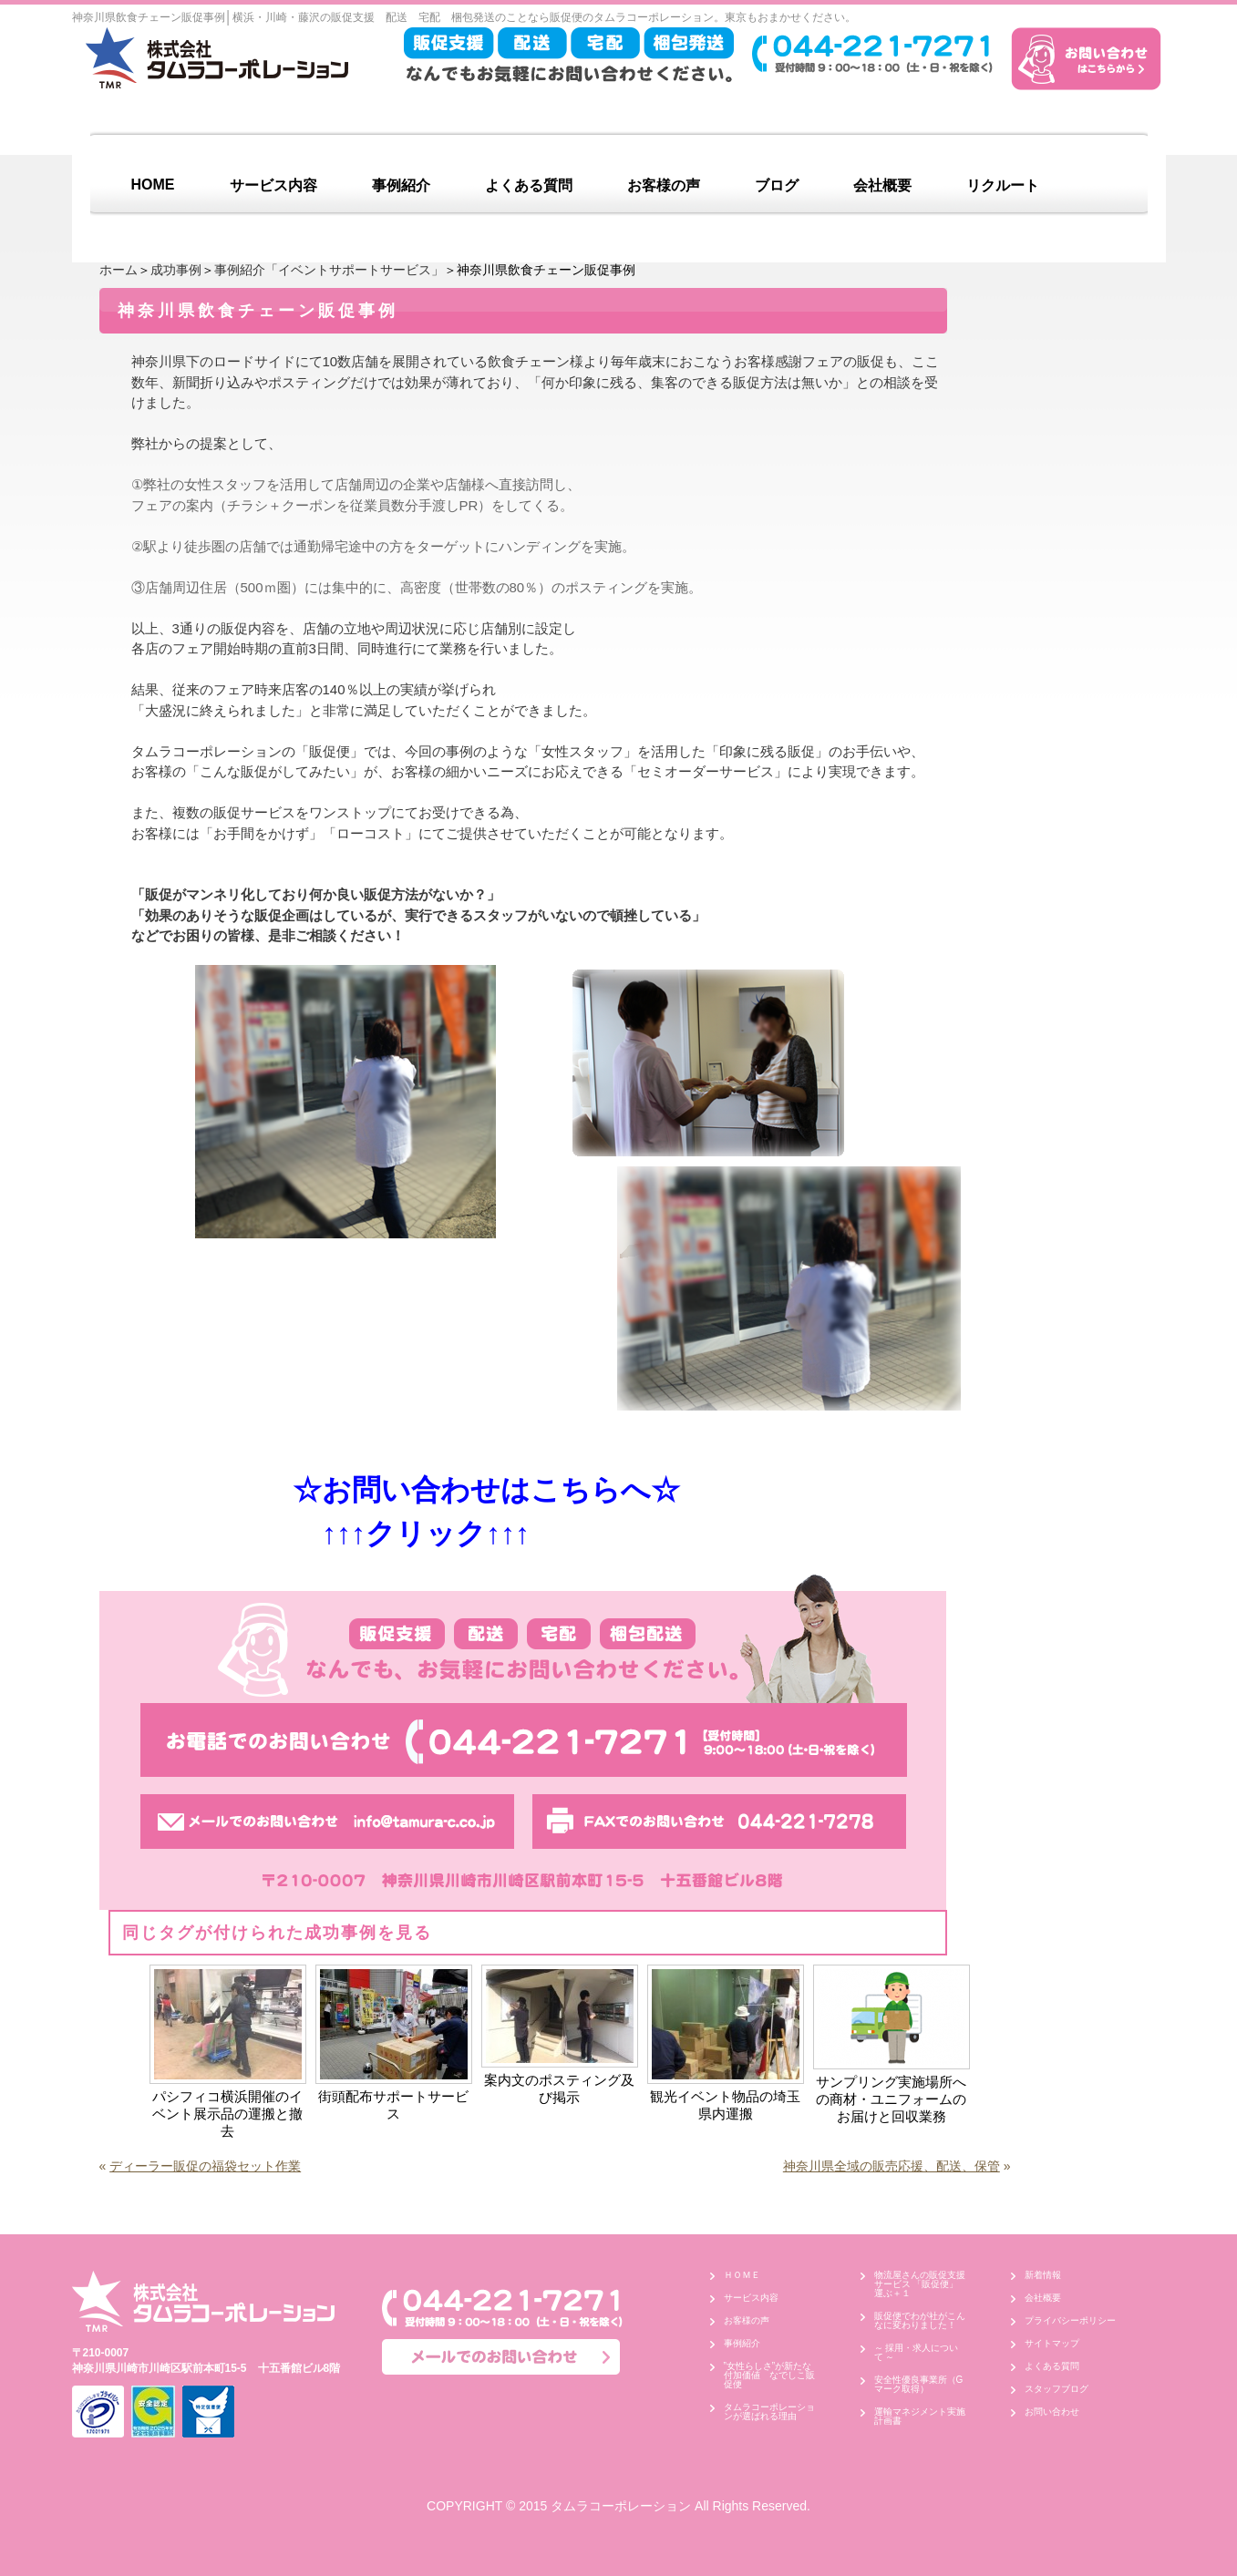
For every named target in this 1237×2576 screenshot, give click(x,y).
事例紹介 (401, 185)
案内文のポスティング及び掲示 (559, 2088)
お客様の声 (663, 185)
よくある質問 (528, 185)
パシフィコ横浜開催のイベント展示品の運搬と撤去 (227, 2114)
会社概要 (882, 185)
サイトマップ (1052, 2343)
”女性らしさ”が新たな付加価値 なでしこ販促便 (769, 2375)
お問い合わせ (1052, 2412)
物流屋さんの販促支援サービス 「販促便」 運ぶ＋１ (921, 2284)
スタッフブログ (1056, 2389)
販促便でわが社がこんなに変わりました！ (919, 2320)
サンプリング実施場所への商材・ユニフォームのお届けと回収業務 (891, 2099)
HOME (153, 184)
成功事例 (175, 269)
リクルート (1002, 185)
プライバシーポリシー (1070, 2320)
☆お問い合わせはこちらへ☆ (467, 1489)
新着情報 (1043, 2275)
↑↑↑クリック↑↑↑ (345, 1533)
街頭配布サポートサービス (393, 2105)
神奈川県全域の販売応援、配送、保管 (891, 2166)
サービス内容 (273, 185)
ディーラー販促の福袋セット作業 (205, 2166)
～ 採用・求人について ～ (916, 2352)
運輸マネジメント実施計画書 (919, 2416)
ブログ (777, 185)
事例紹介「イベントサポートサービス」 (329, 269)
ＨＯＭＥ (742, 2275)
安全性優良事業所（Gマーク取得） (919, 2384)
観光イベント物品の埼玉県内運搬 (725, 2105)
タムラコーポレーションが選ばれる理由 (769, 2411)
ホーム (118, 269)
